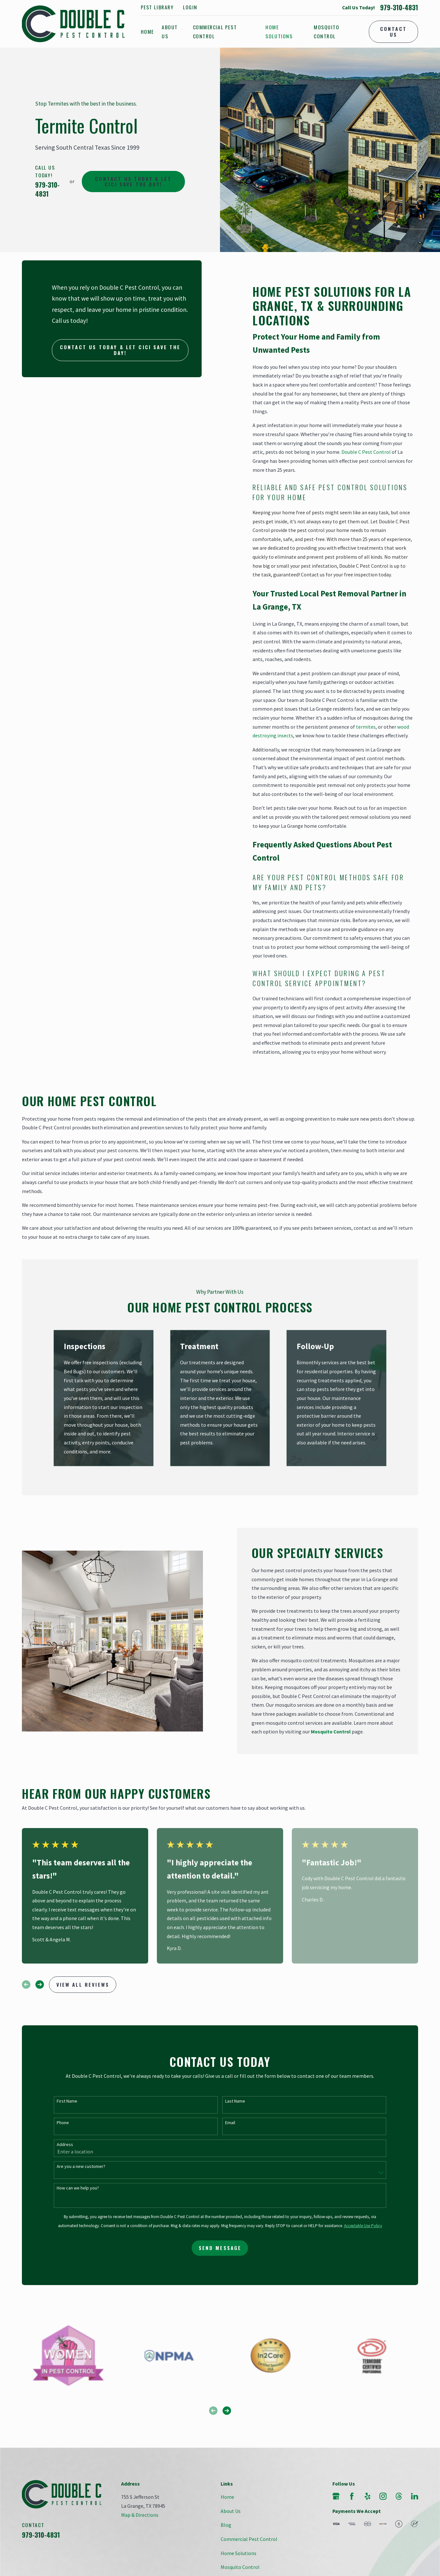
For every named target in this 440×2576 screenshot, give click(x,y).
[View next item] (39, 1984)
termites (366, 726)
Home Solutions (238, 2553)
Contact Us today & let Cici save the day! (133, 181)
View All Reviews (83, 1984)
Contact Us (393, 31)
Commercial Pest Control (249, 2539)
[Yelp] (367, 2496)
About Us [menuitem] (170, 31)
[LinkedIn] (414, 2496)
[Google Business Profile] (336, 2496)
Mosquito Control (240, 2567)
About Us (231, 2511)
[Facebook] (351, 2496)
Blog (226, 2525)
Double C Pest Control (366, 452)
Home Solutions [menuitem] (278, 31)
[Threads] (398, 2496)
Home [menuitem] (147, 31)
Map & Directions (139, 2515)
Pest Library (157, 7)
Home (227, 2497)
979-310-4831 (399, 7)
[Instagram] (383, 2496)
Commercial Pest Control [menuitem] (215, 31)
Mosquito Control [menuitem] (327, 31)
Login (190, 7)
